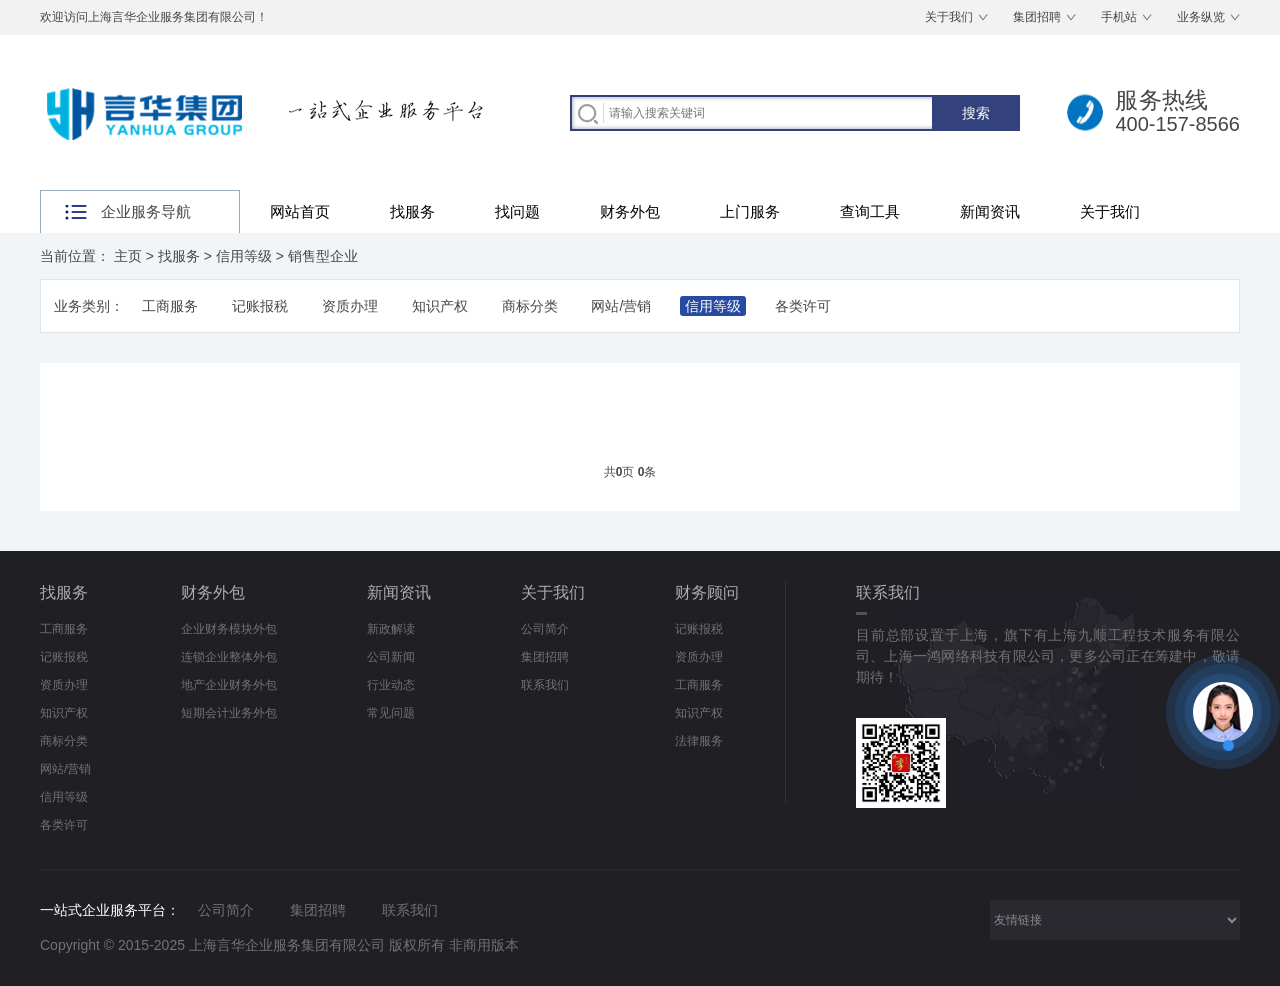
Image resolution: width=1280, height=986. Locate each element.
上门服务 (750, 211)
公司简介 (545, 629)
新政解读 (391, 629)
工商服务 (170, 306)
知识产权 (440, 306)
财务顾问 (707, 592)
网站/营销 (621, 306)
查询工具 (870, 211)
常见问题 (391, 713)
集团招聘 (1037, 17)
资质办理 (350, 306)
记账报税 (260, 306)
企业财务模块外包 (229, 629)
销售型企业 (323, 256)
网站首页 (300, 211)
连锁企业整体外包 (229, 657)
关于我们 (949, 17)
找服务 (412, 211)
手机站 (1119, 17)
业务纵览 (1201, 17)
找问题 (517, 211)
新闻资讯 (990, 211)
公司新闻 (391, 657)
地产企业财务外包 (229, 685)
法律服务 (699, 741)
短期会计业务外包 (229, 713)
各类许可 (803, 306)
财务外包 (630, 211)
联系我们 (545, 685)
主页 (128, 256)
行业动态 (391, 685)
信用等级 (244, 256)
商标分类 (530, 306)
